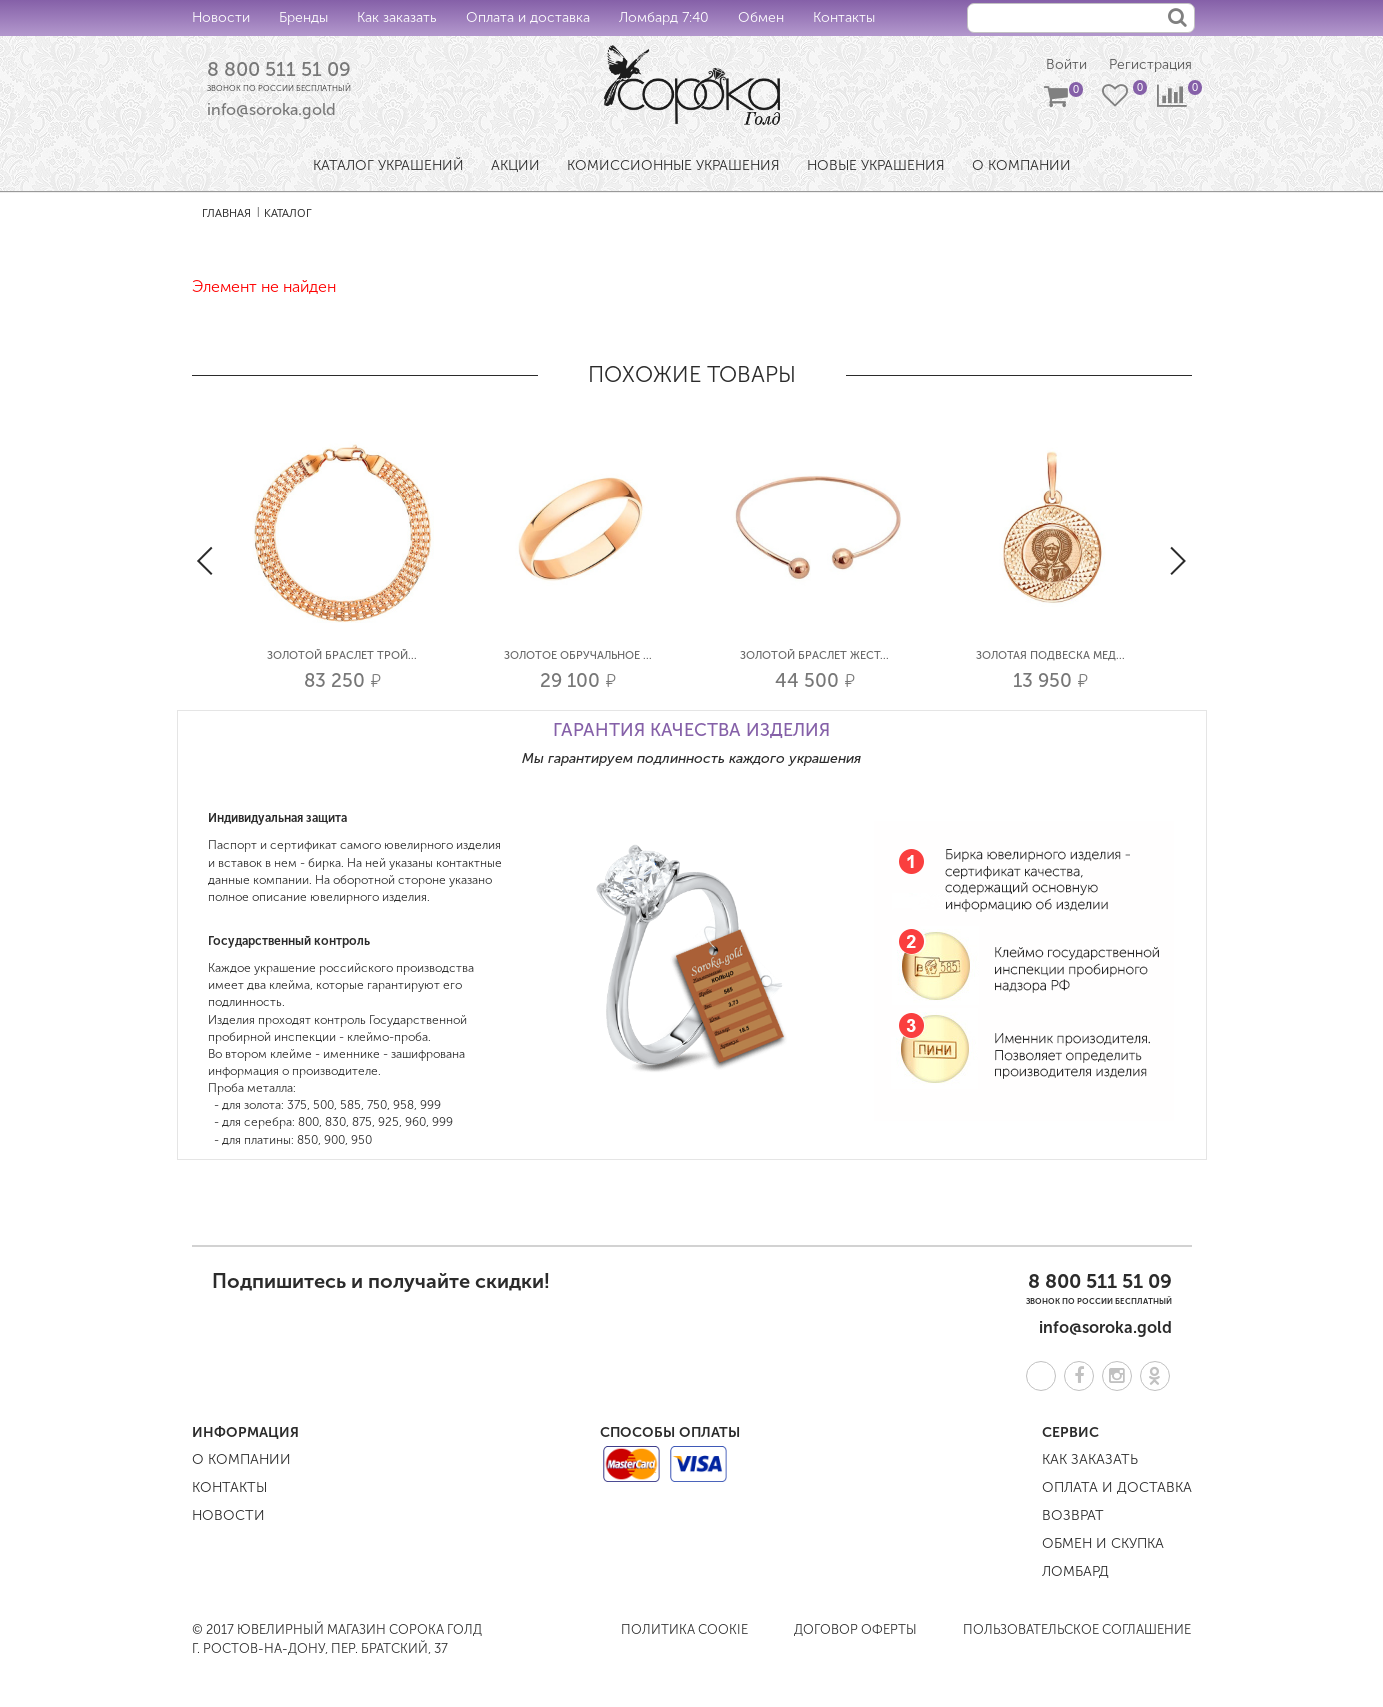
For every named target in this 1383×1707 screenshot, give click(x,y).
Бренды (303, 17)
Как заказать (397, 17)
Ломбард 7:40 (664, 17)
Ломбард (1075, 1571)
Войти (1066, 65)
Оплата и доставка (528, 17)
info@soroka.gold (271, 110)
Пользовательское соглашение (1077, 1629)
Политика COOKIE (684, 1629)
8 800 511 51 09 (279, 69)
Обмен (761, 17)
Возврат (1073, 1515)
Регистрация (1150, 65)
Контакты (844, 17)
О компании (241, 1459)
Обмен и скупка (1103, 1543)
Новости (221, 17)
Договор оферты (855, 1629)
